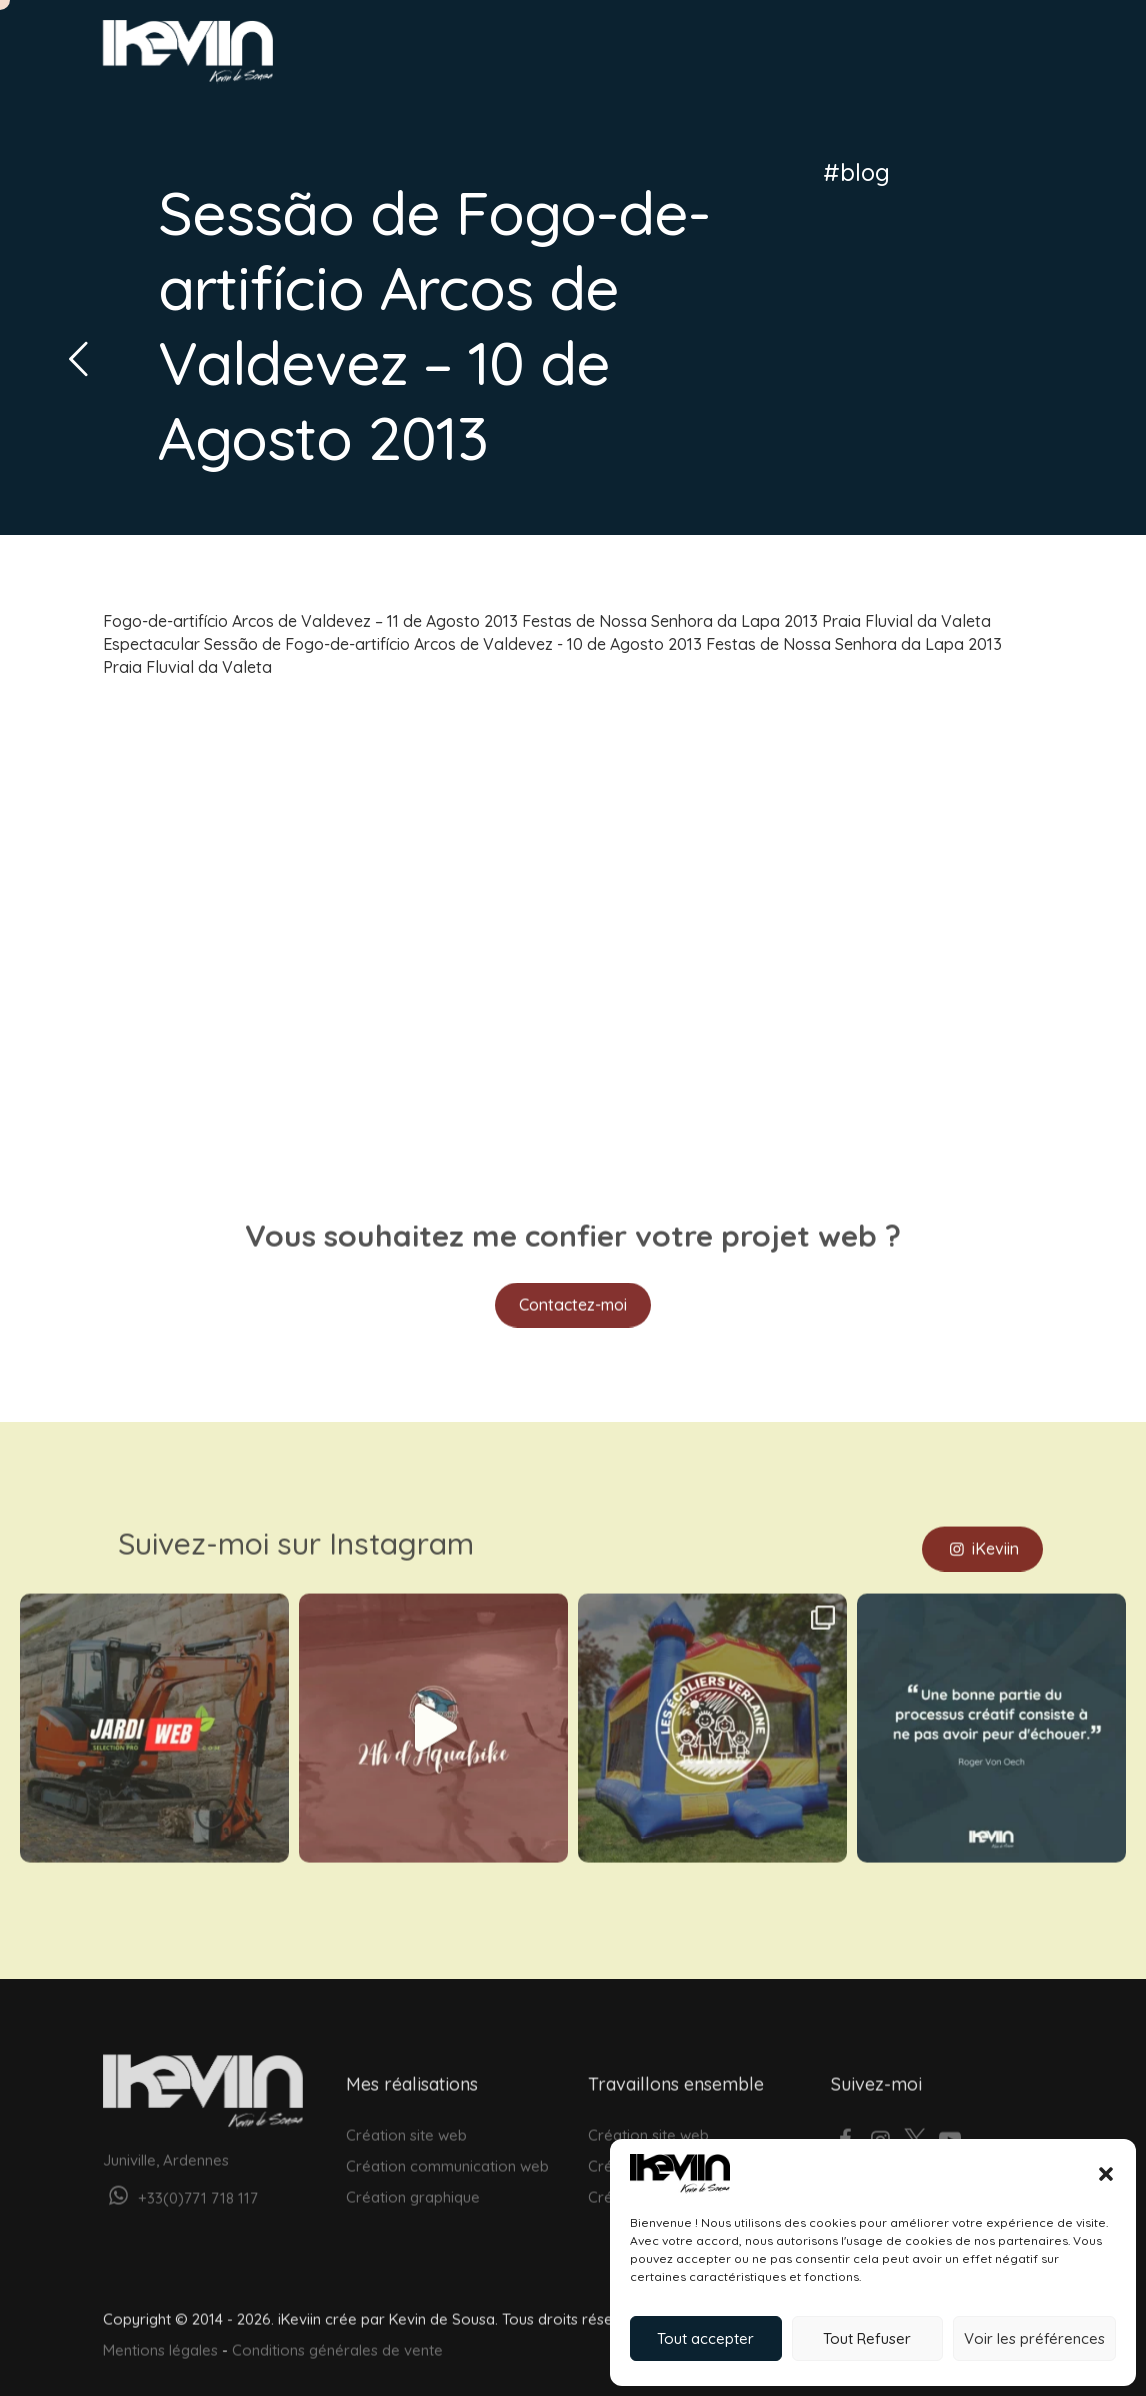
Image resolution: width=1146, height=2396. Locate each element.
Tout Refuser (867, 2338)
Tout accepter (705, 2338)
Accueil (463, 57)
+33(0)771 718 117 (180, 2186)
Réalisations (719, 57)
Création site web (406, 2122)
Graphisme (610, 57)
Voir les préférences (1034, 2338)
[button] (1106, 2174)
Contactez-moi (573, 1293)
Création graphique (413, 2185)
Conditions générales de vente (337, 2338)
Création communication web (447, 2153)
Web (530, 57)
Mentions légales (160, 2338)
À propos (823, 57)
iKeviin (982, 1536)
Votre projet (957, 57)
